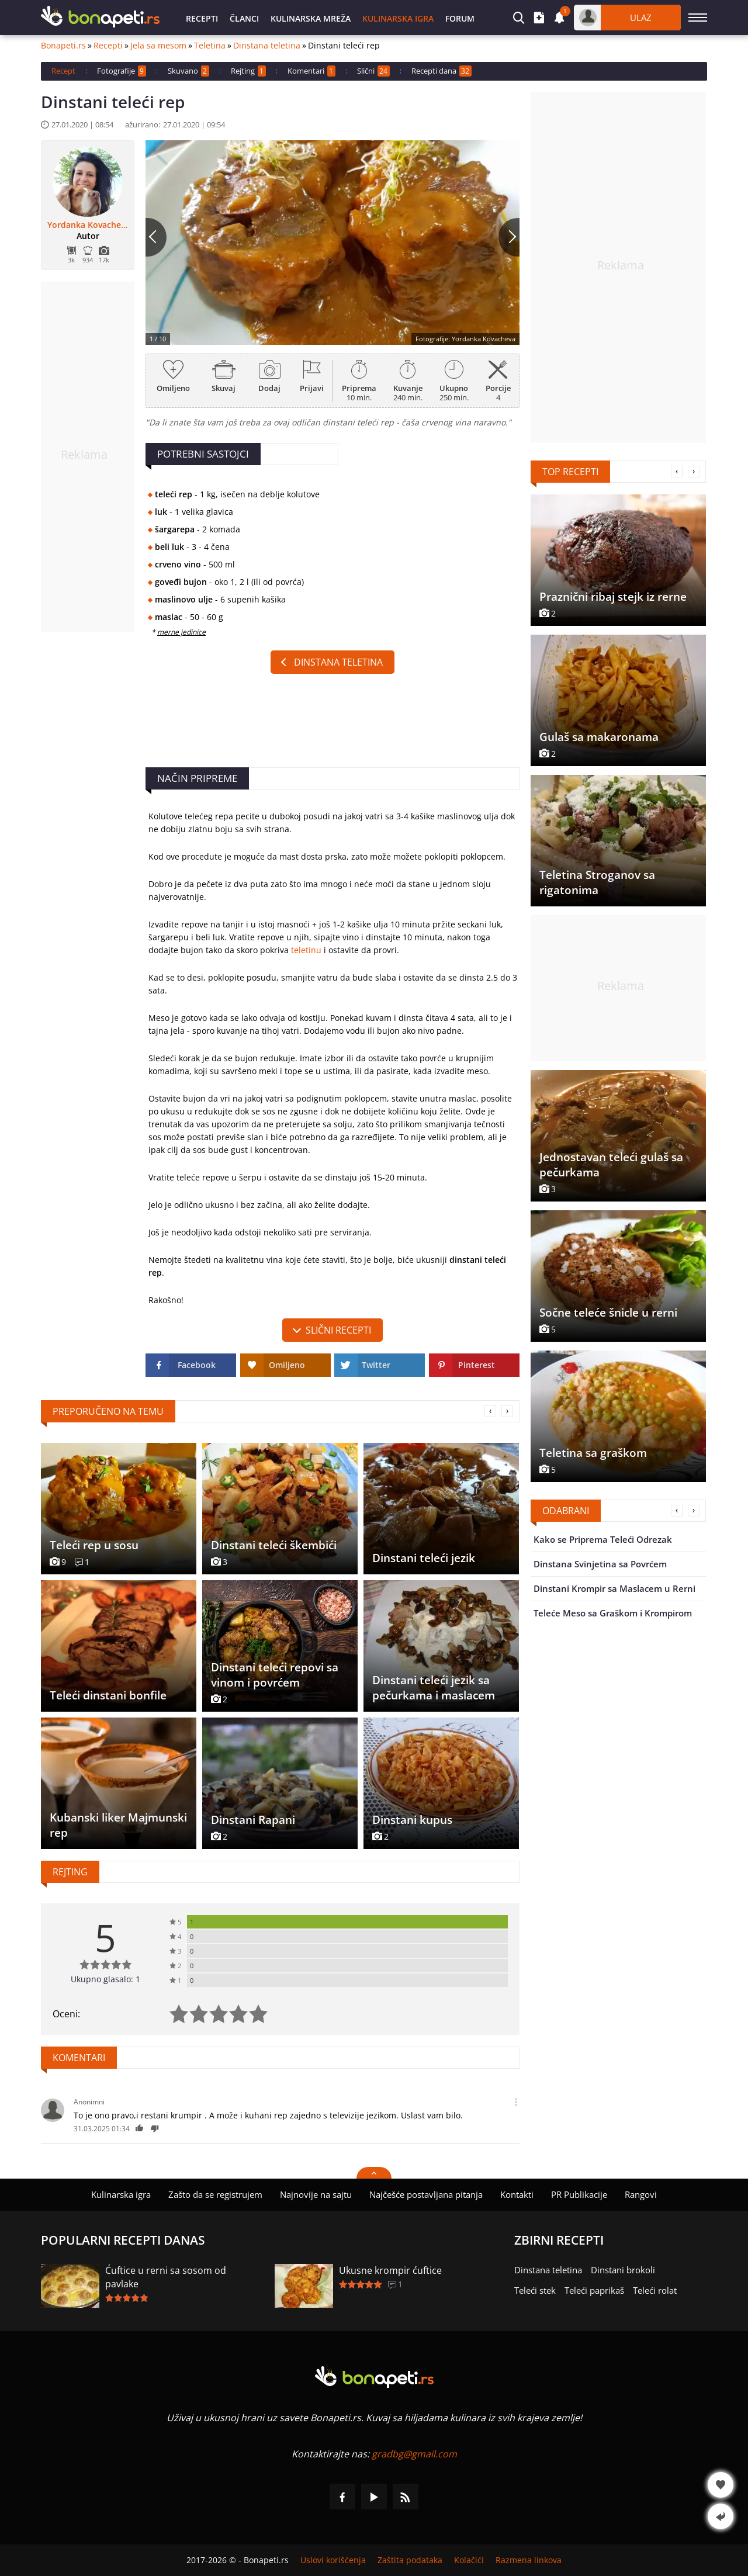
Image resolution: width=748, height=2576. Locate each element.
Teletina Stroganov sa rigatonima (597, 882)
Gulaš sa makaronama (599, 737)
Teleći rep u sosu (94, 1545)
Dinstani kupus (412, 1819)
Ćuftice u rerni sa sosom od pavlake (165, 2277)
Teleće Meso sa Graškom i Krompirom (613, 1613)
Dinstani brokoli (623, 2270)
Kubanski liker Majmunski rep (118, 1825)
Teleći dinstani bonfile (108, 1695)
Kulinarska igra (398, 18)
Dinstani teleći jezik (423, 1558)
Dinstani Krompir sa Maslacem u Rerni (614, 1588)
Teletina (210, 45)
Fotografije (121, 71)
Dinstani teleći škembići (274, 1545)
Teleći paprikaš (594, 2290)
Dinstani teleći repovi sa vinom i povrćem (274, 1675)
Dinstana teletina (266, 45)
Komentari (311, 71)
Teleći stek (535, 2290)
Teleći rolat (655, 2290)
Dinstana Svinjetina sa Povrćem (600, 1564)
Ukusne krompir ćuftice (390, 2270)
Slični (373, 71)
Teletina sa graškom (593, 1452)
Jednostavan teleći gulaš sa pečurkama (611, 1164)
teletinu (306, 949)
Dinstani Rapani (253, 1819)
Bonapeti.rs (63, 45)
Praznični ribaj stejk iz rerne (613, 596)
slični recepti (338, 1330)
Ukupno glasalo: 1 (105, 1979)
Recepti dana (441, 71)
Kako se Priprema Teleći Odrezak (603, 1539)
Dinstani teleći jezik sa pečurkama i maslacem (433, 1688)
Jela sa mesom (158, 45)
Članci (244, 18)
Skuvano (188, 71)
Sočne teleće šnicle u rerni (608, 1312)
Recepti (202, 18)
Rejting (248, 71)
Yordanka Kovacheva (87, 225)
